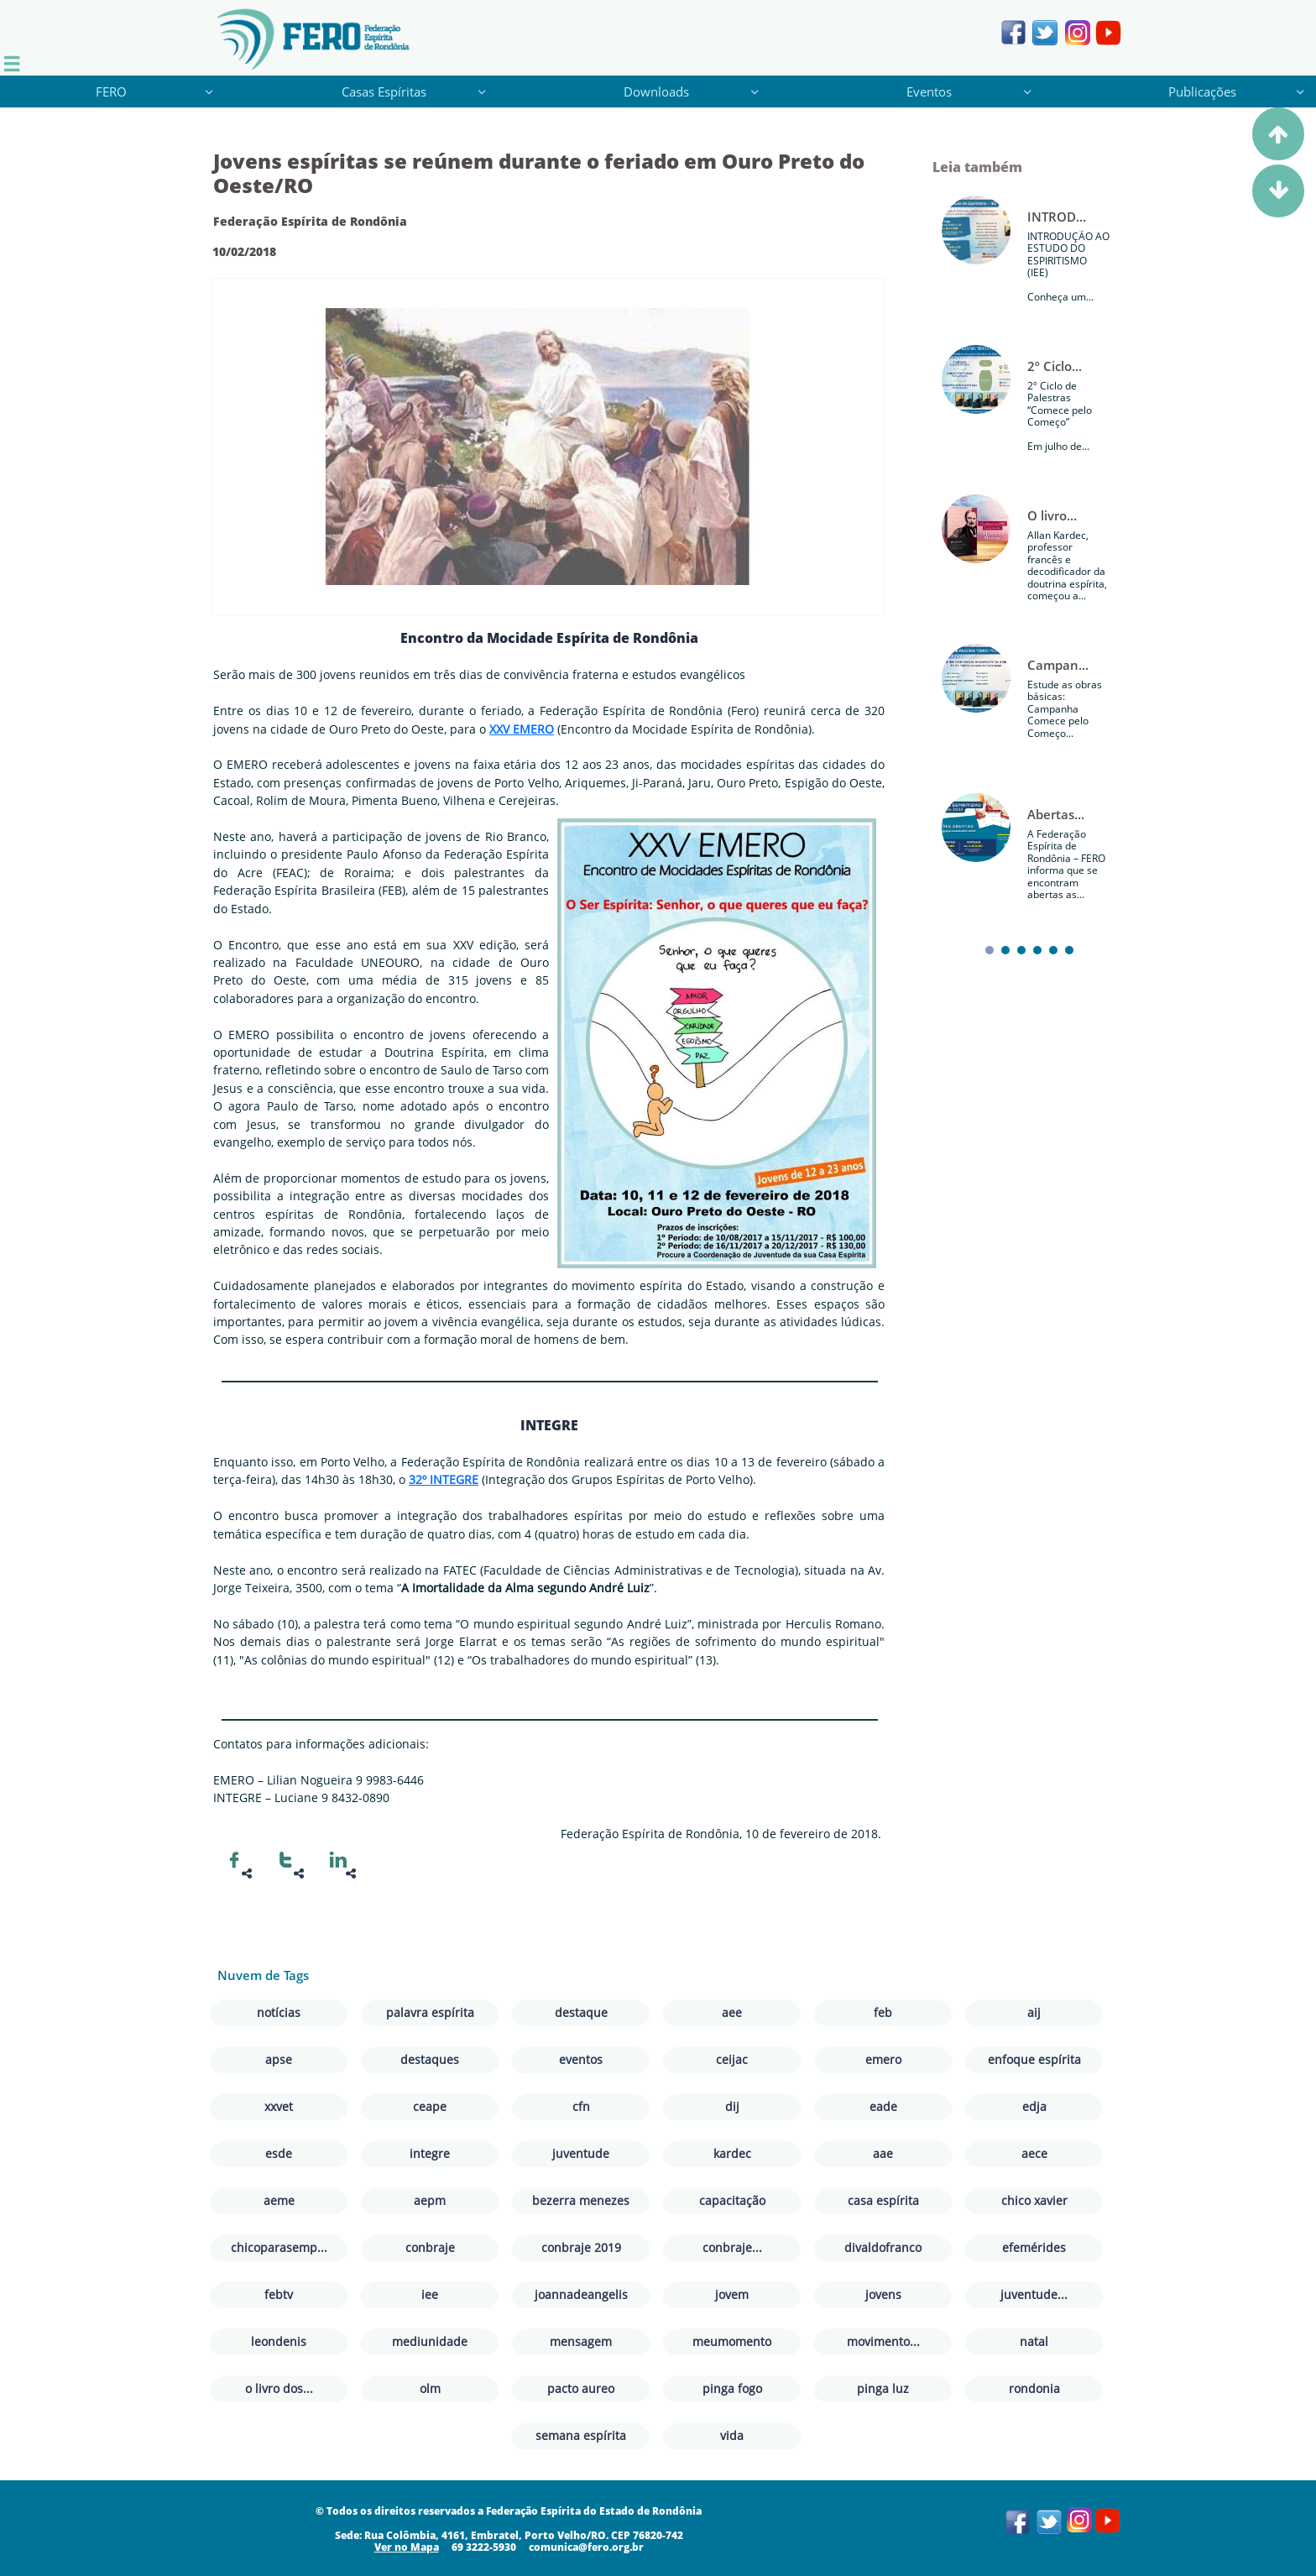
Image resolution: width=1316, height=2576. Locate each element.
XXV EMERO (521, 729)
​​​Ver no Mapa (406, 2547)
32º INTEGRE (443, 1479)
